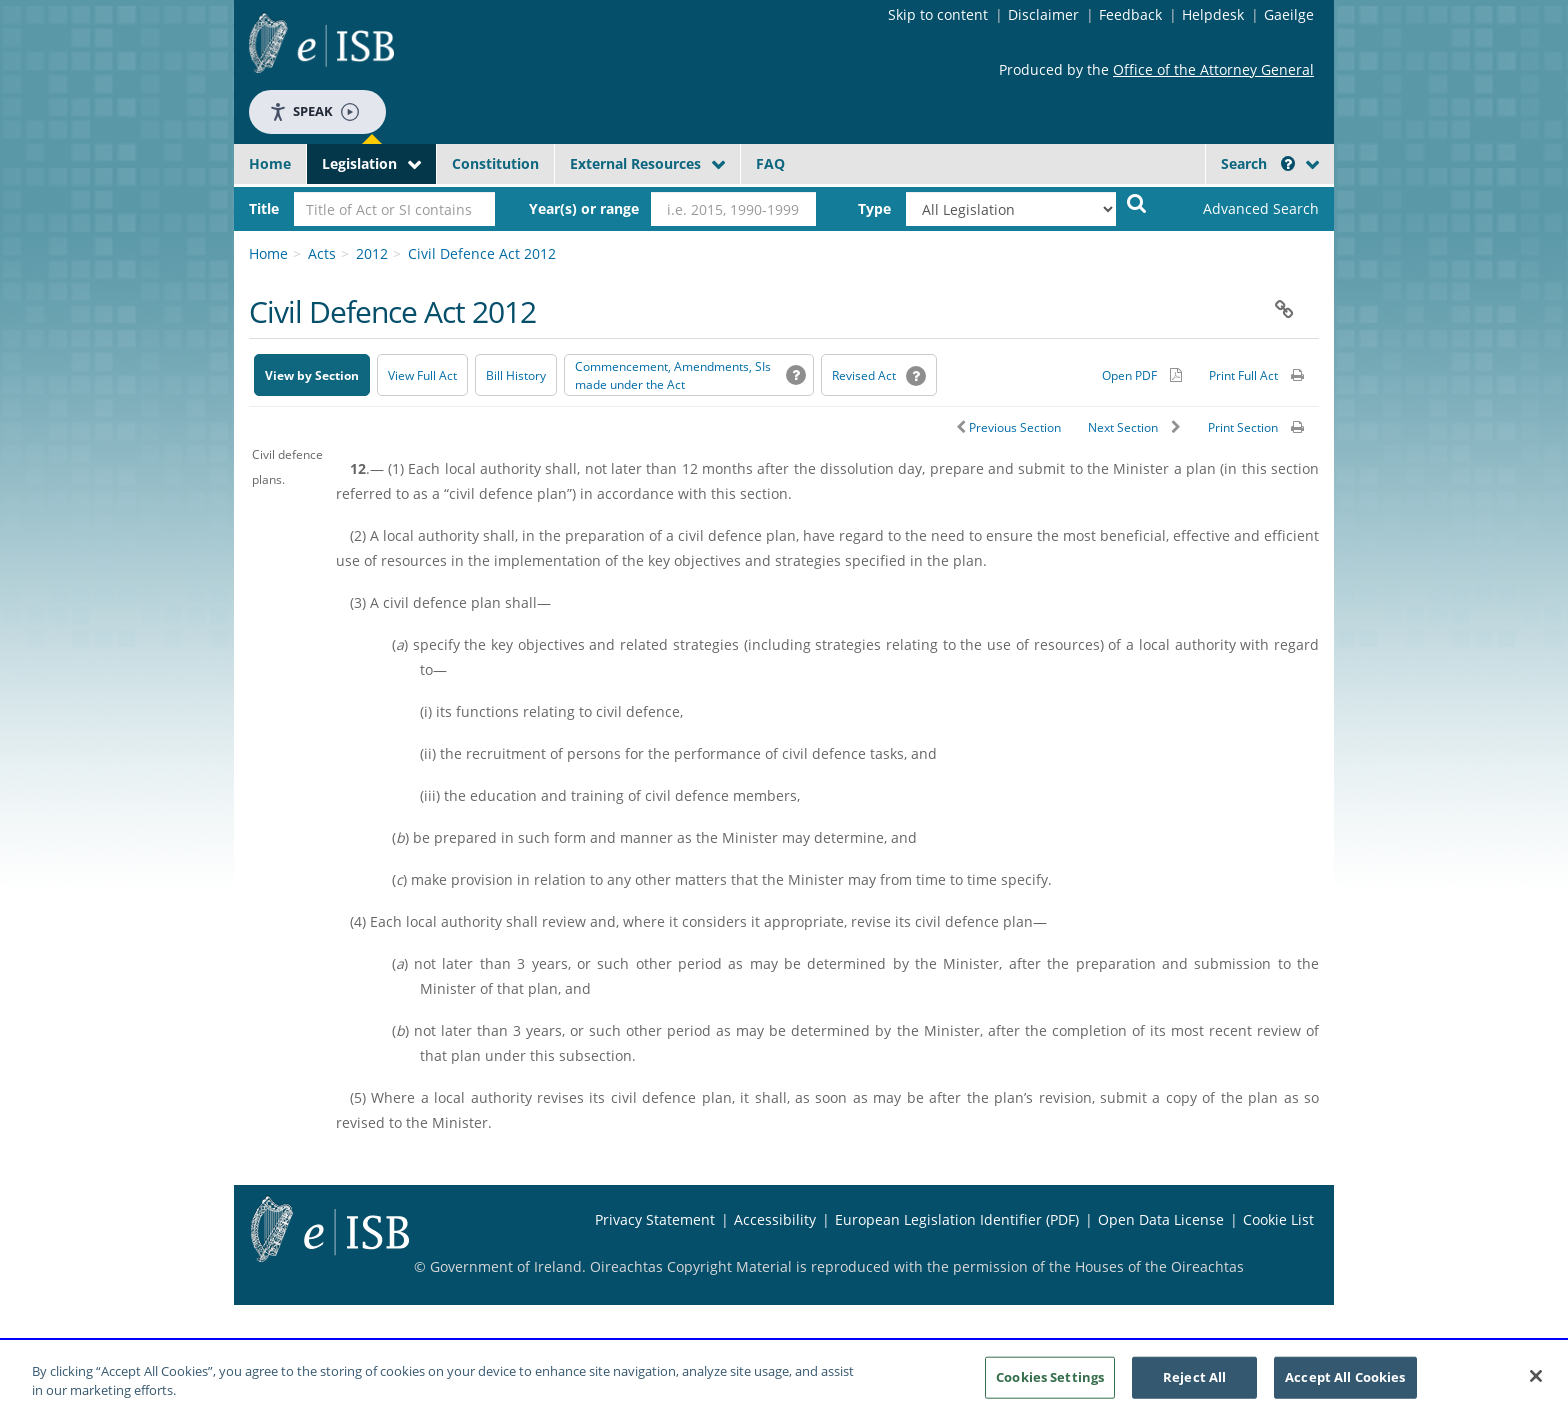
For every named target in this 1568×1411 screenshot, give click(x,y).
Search (1258, 163)
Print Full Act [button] (1243, 375)
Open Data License (1161, 1219)
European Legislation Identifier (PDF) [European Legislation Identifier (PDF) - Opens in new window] (957, 1219)
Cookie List (1278, 1219)
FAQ (770, 163)
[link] (1244, 209)
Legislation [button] (359, 163)
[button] (1288, 163)
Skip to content (938, 14)
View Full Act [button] (422, 375)
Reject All (1194, 1382)
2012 (372, 253)
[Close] (1536, 1382)
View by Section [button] (312, 375)
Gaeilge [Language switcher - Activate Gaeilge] (1289, 14)
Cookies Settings (1050, 1382)
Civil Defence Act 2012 (482, 253)
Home (270, 163)
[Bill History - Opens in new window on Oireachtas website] (516, 375)
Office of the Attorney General (1213, 69)
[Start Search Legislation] (1137, 202)
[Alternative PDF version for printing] (1142, 375)
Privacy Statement (655, 1219)
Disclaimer (1043, 14)
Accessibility (775, 1219)
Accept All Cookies (1345, 1382)
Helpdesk (1213, 14)
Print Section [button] (1243, 427)
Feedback (1130, 14)
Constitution (495, 163)
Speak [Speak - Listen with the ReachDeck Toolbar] (314, 111)
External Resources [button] (635, 163)
